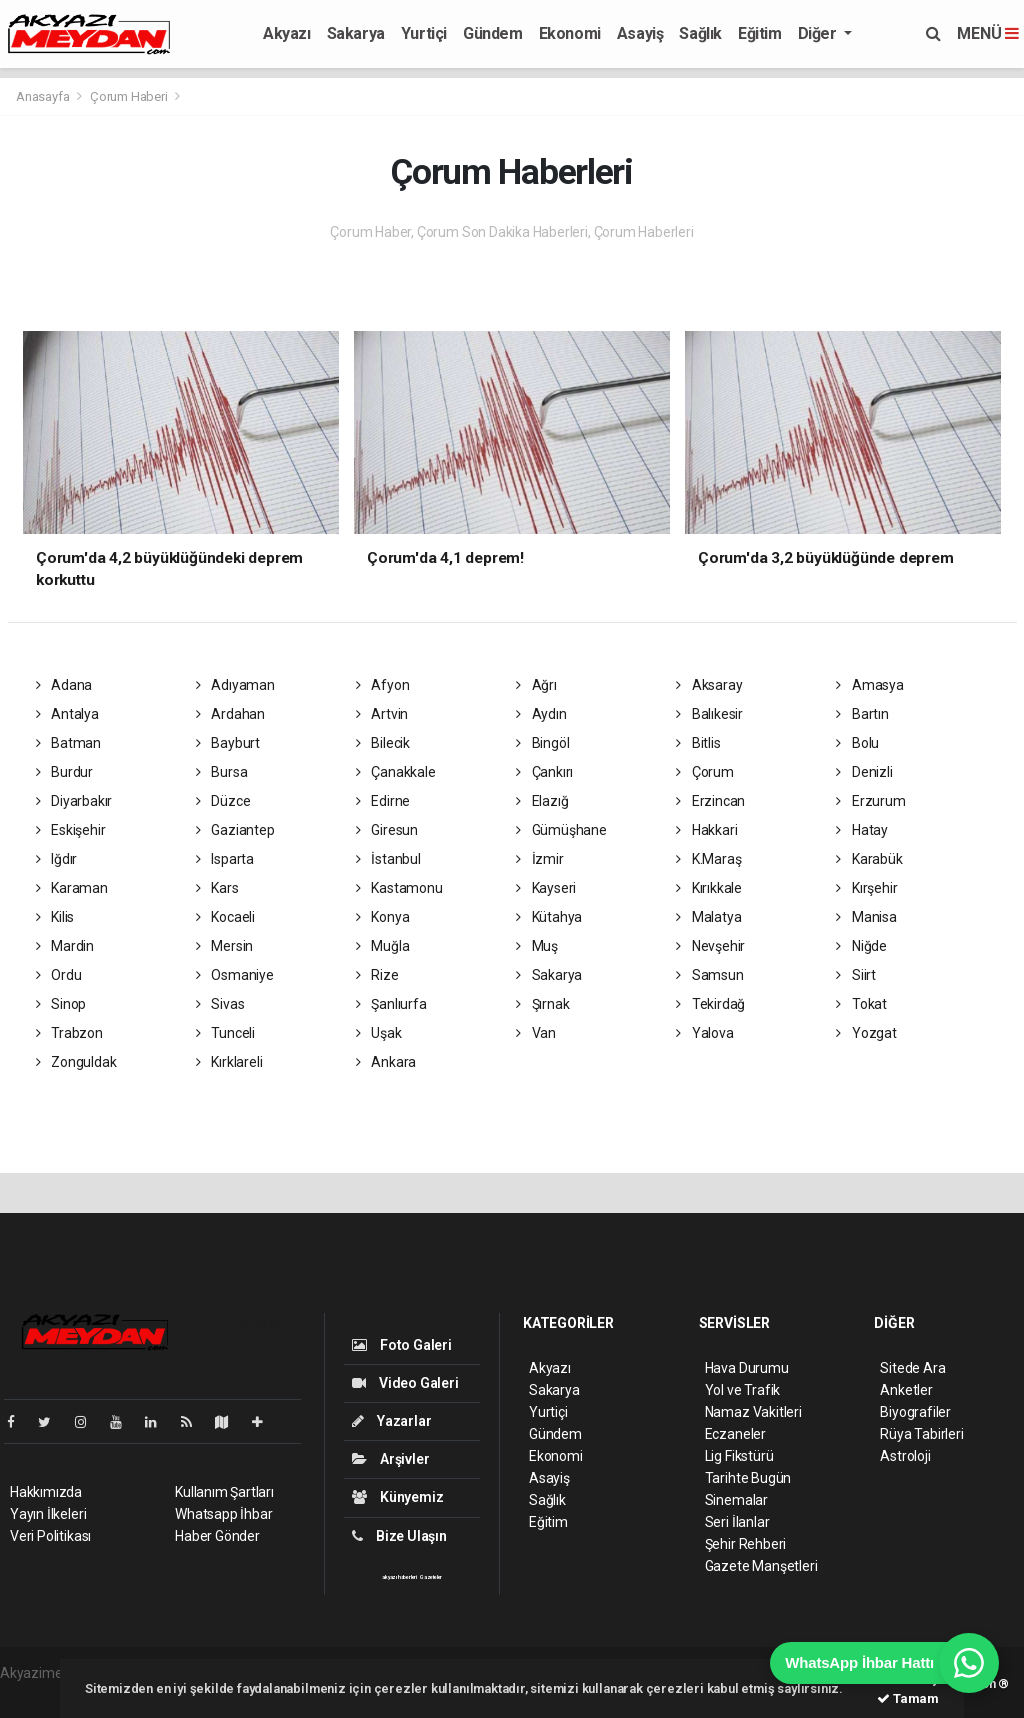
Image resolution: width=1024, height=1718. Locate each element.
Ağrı (536, 685)
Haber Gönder (217, 1536)
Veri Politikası (50, 1536)
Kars (217, 888)
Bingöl (542, 743)
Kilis (55, 917)
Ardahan (230, 714)
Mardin (65, 946)
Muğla (383, 946)
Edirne (383, 801)
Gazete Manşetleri (761, 1566)
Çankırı (544, 772)
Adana (64, 685)
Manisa (866, 917)
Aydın (541, 714)
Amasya (869, 685)
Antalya (67, 714)
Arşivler (390, 1459)
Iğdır (57, 859)
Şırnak (542, 1004)
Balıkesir (709, 714)
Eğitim (760, 33)
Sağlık (700, 33)
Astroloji (905, 1456)
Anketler (906, 1390)
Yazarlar (391, 1421)
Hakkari (706, 830)
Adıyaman (235, 685)
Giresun (387, 830)
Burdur (64, 772)
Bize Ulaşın (399, 1536)
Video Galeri (405, 1383)
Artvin (382, 714)
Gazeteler (431, 1577)
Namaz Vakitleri (753, 1412)
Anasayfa (44, 96)
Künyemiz (397, 1497)
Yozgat (866, 1033)
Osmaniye (235, 975)
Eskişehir (71, 830)
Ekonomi (570, 33)
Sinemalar (736, 1500)
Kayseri (546, 888)
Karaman (72, 888)
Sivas (220, 1004)
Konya (383, 917)
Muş (537, 946)
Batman (68, 743)
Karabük (869, 859)
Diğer (819, 33)
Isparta (225, 859)
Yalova (704, 1033)
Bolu (857, 743)
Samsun (709, 975)
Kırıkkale (709, 888)
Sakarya (356, 33)
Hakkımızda (46, 1492)
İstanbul (388, 859)
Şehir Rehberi (746, 1544)
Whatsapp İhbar (223, 1514)
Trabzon (69, 1033)
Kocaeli (225, 917)
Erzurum (870, 801)
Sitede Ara (912, 1368)
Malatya (708, 917)
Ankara (386, 1062)
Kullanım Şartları (224, 1492)
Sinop (61, 1004)
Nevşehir (710, 946)
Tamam (908, 1698)
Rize (377, 975)
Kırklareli (229, 1062)
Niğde (861, 946)
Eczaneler (735, 1434)
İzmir (540, 859)
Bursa (222, 772)
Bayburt (228, 743)
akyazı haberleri (399, 1577)
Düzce (223, 801)
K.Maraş (708, 859)
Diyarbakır (74, 801)
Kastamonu (399, 888)
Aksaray (709, 685)
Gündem (493, 33)
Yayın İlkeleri (48, 1514)
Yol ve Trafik (743, 1390)
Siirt (856, 975)
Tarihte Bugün (748, 1478)
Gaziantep (235, 830)
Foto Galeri (402, 1345)
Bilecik (383, 743)
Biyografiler (915, 1412)
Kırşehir (866, 888)
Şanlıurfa (391, 1004)
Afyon (383, 685)
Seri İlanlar (737, 1522)
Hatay (862, 830)
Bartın (862, 714)
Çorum (705, 772)
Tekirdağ (710, 1004)
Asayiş (640, 33)
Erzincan (710, 801)
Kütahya (549, 917)
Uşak (379, 1033)
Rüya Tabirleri (921, 1434)
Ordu (59, 975)
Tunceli (225, 1033)
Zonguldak (76, 1062)
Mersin (224, 946)
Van (536, 1033)
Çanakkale (396, 772)
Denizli (864, 772)
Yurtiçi (424, 33)
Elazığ (542, 801)
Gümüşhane (561, 830)
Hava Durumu (747, 1368)
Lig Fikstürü (739, 1456)
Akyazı (287, 33)
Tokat (861, 1004)
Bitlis (698, 743)
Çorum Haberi (129, 96)
